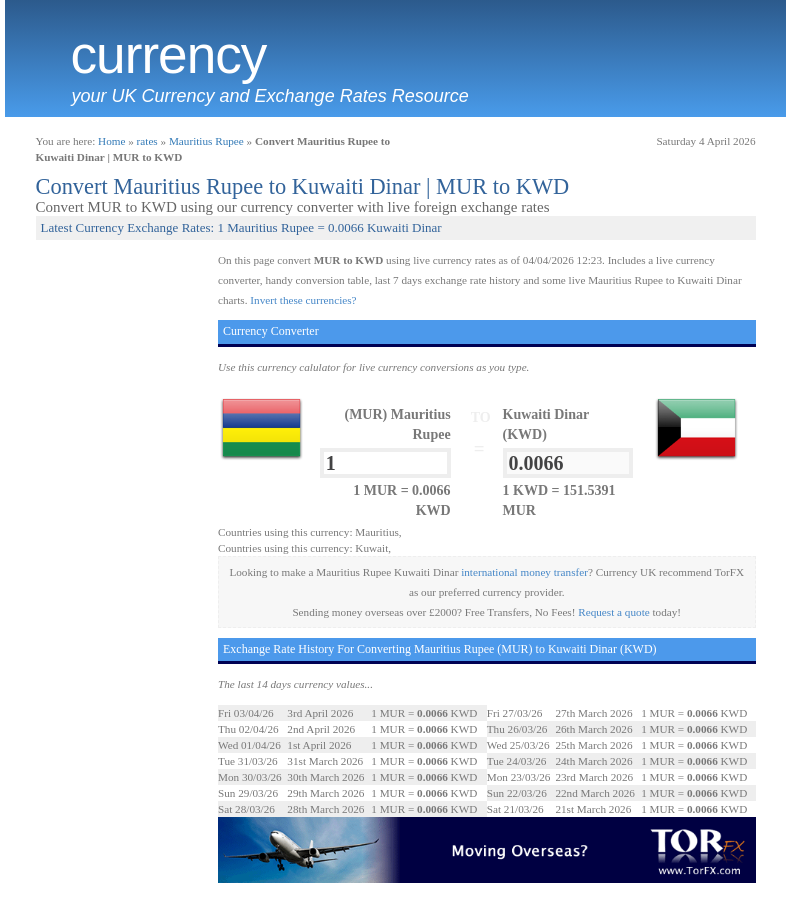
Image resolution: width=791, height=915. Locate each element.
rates (147, 141)
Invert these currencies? (303, 300)
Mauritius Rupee (206, 141)
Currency (169, 55)
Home (111, 141)
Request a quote (613, 612)
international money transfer (524, 572)
